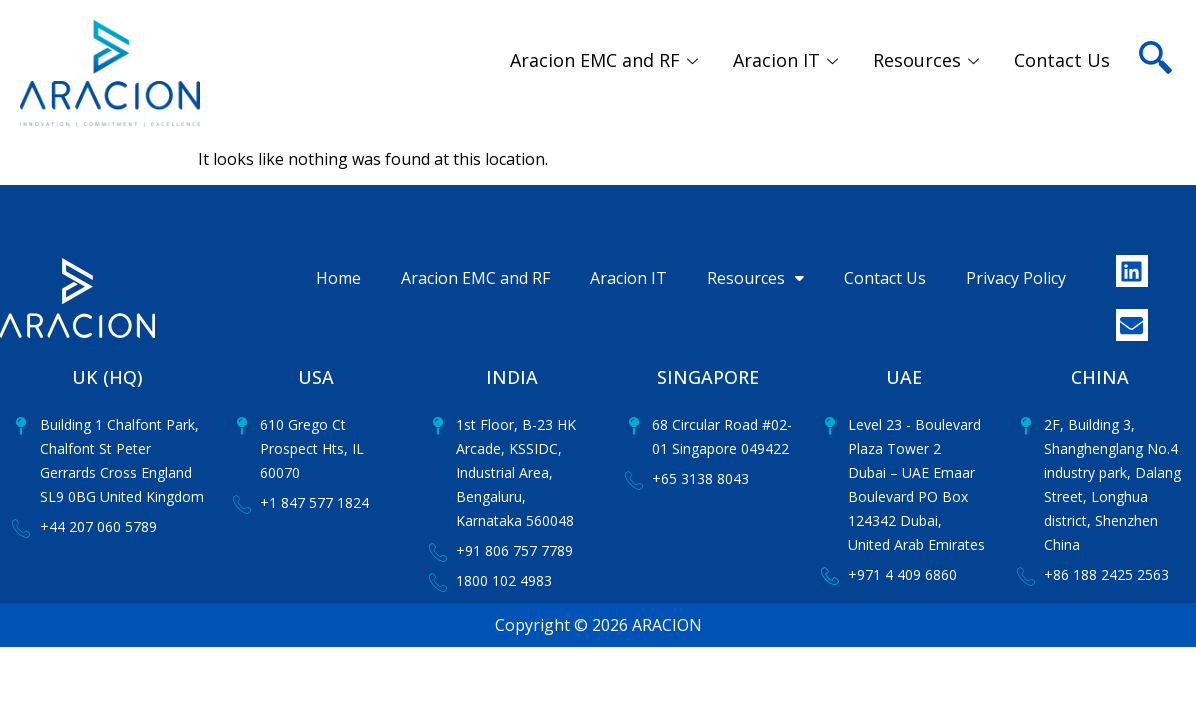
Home (338, 278)
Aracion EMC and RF (606, 60)
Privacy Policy (1016, 278)
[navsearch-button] (1155, 30)
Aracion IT (788, 60)
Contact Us (1062, 60)
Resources (928, 60)
